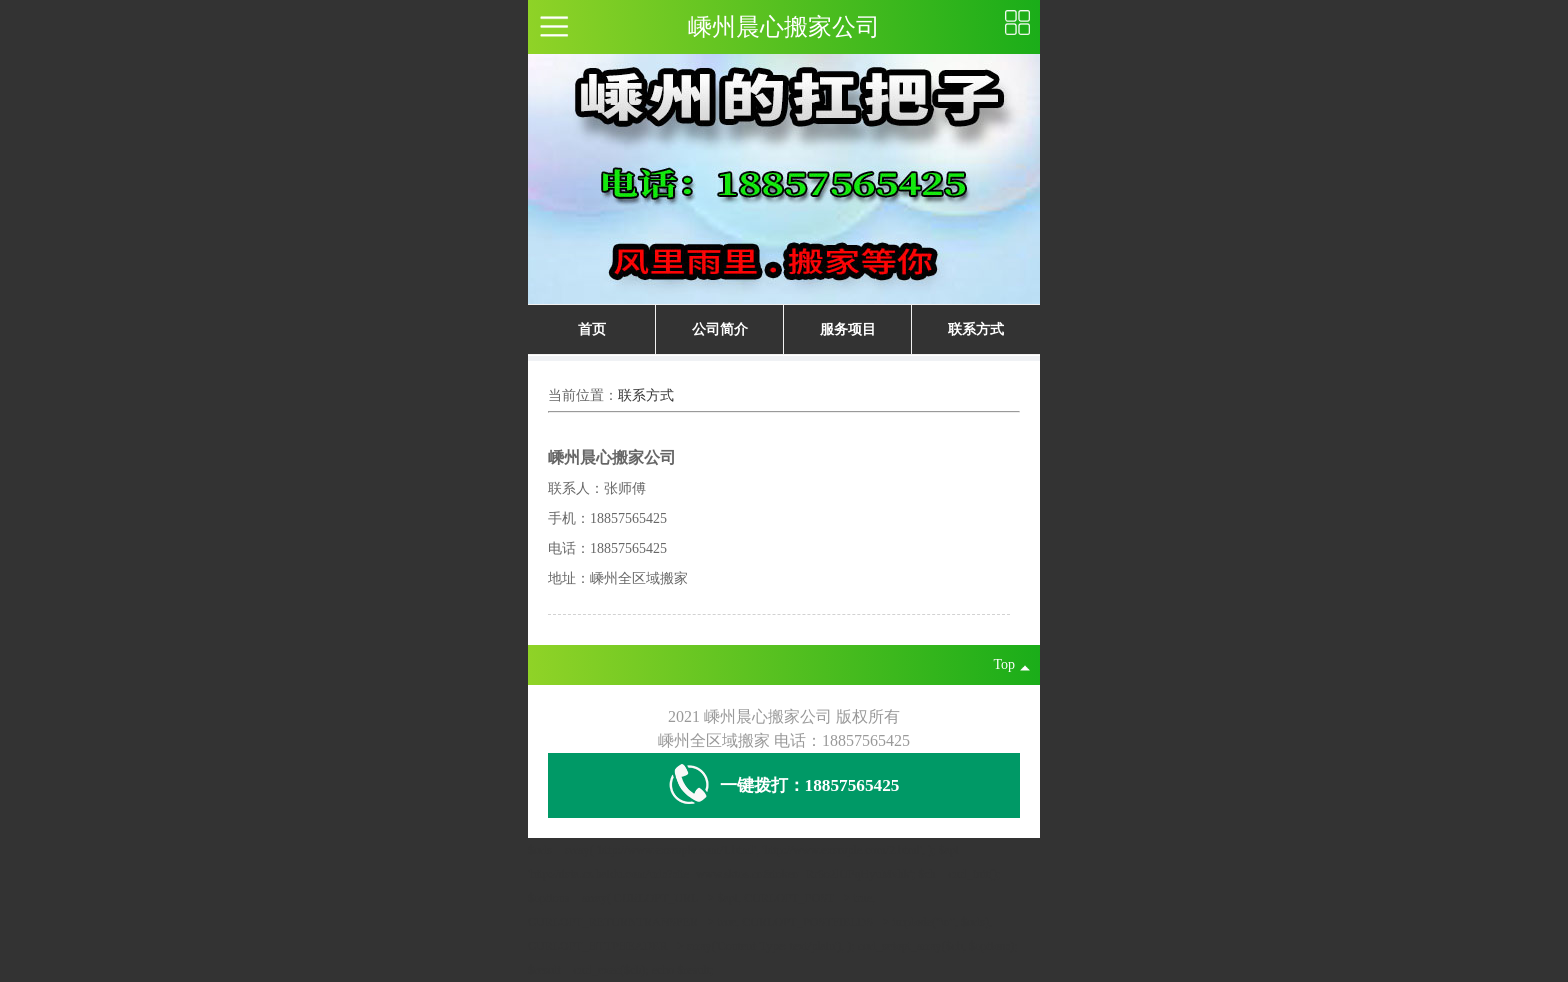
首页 (592, 329)
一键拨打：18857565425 (784, 785)
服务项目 (848, 329)
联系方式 (976, 329)
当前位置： (583, 395)
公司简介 (720, 329)
